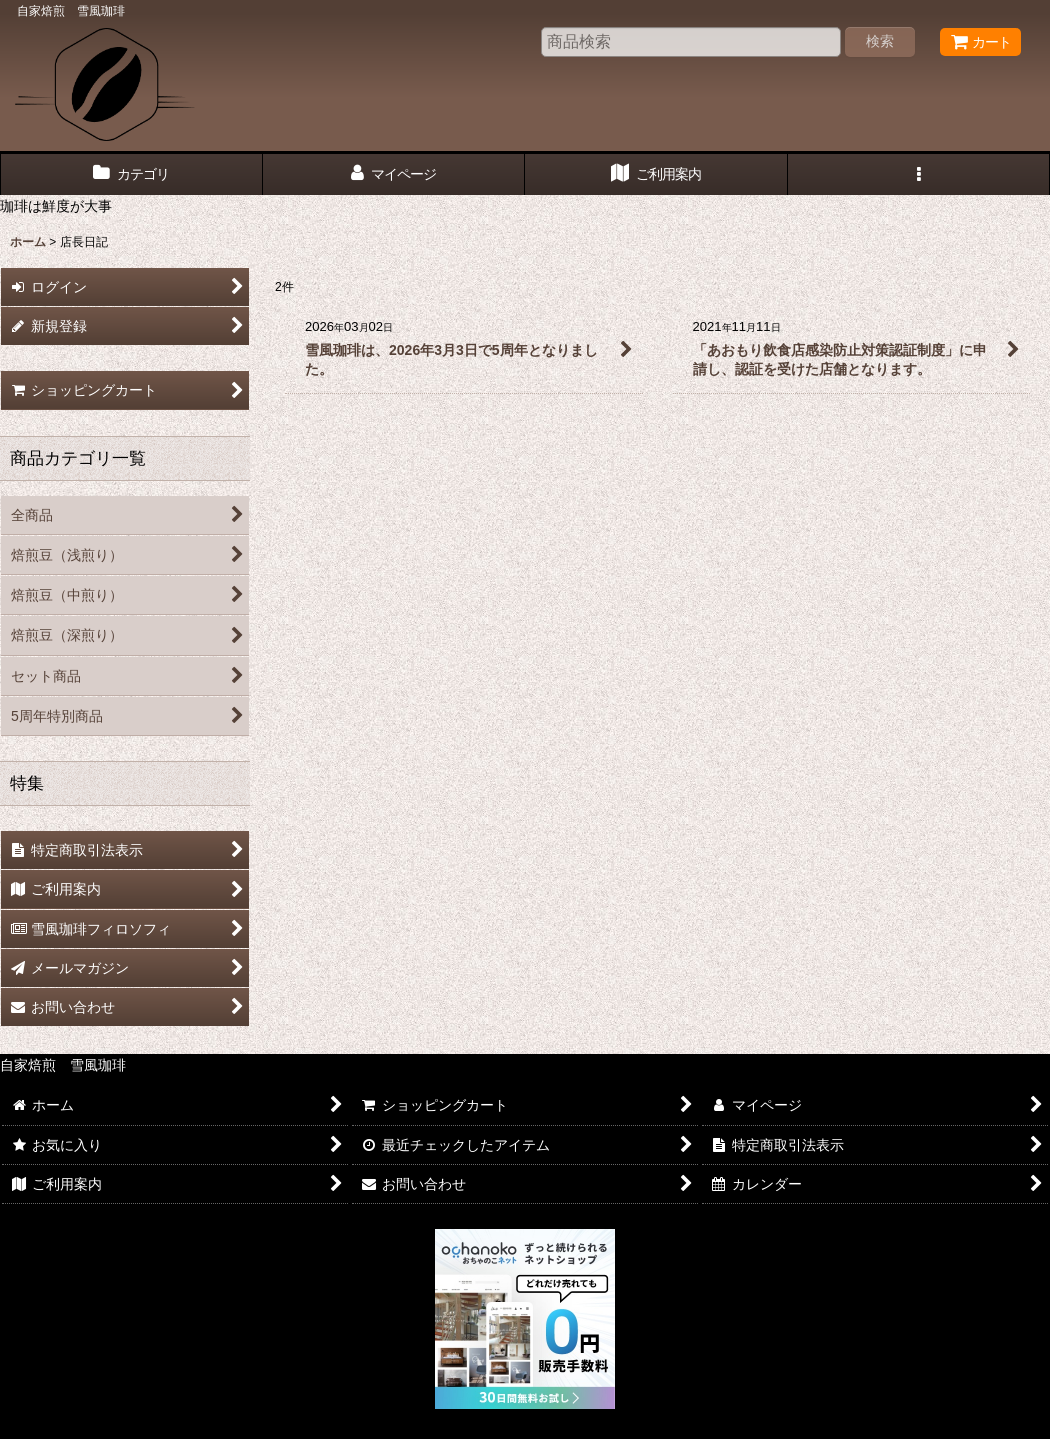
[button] (919, 174)
